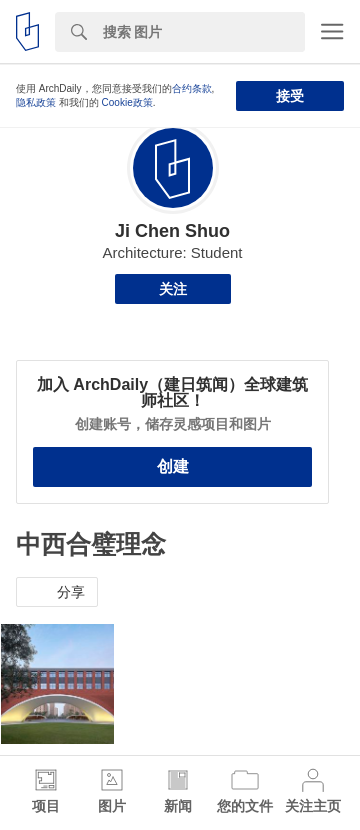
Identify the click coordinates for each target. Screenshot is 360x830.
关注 (173, 289)
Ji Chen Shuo (172, 231)
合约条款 (192, 88)
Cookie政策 (127, 102)
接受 (290, 96)
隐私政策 (36, 102)
